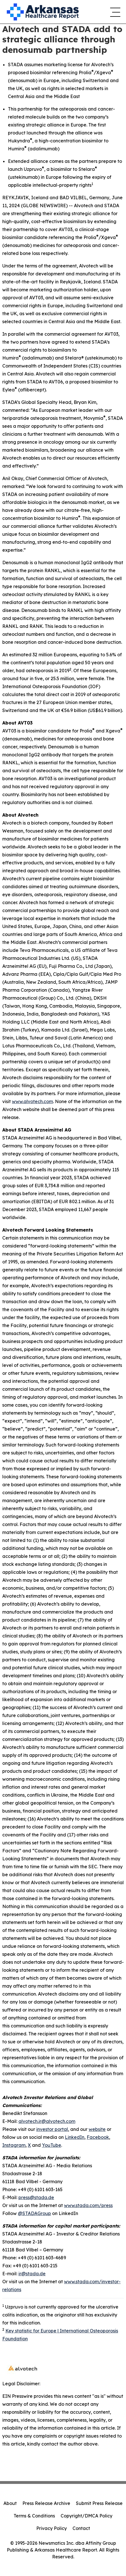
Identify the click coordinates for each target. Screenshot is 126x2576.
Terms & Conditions (34, 2516)
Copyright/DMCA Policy (86, 2516)
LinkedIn (74, 2137)
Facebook (98, 2137)
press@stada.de (36, 2197)
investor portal (52, 2129)
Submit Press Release (99, 2503)
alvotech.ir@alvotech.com (46, 2121)
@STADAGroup (34, 2213)
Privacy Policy (51, 2528)
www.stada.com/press (88, 2205)
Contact (81, 2528)
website (97, 2129)
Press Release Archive (46, 2503)
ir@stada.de (32, 2273)
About (10, 2503)
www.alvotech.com (32, 1101)
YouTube (51, 2145)
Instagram (13, 2145)
